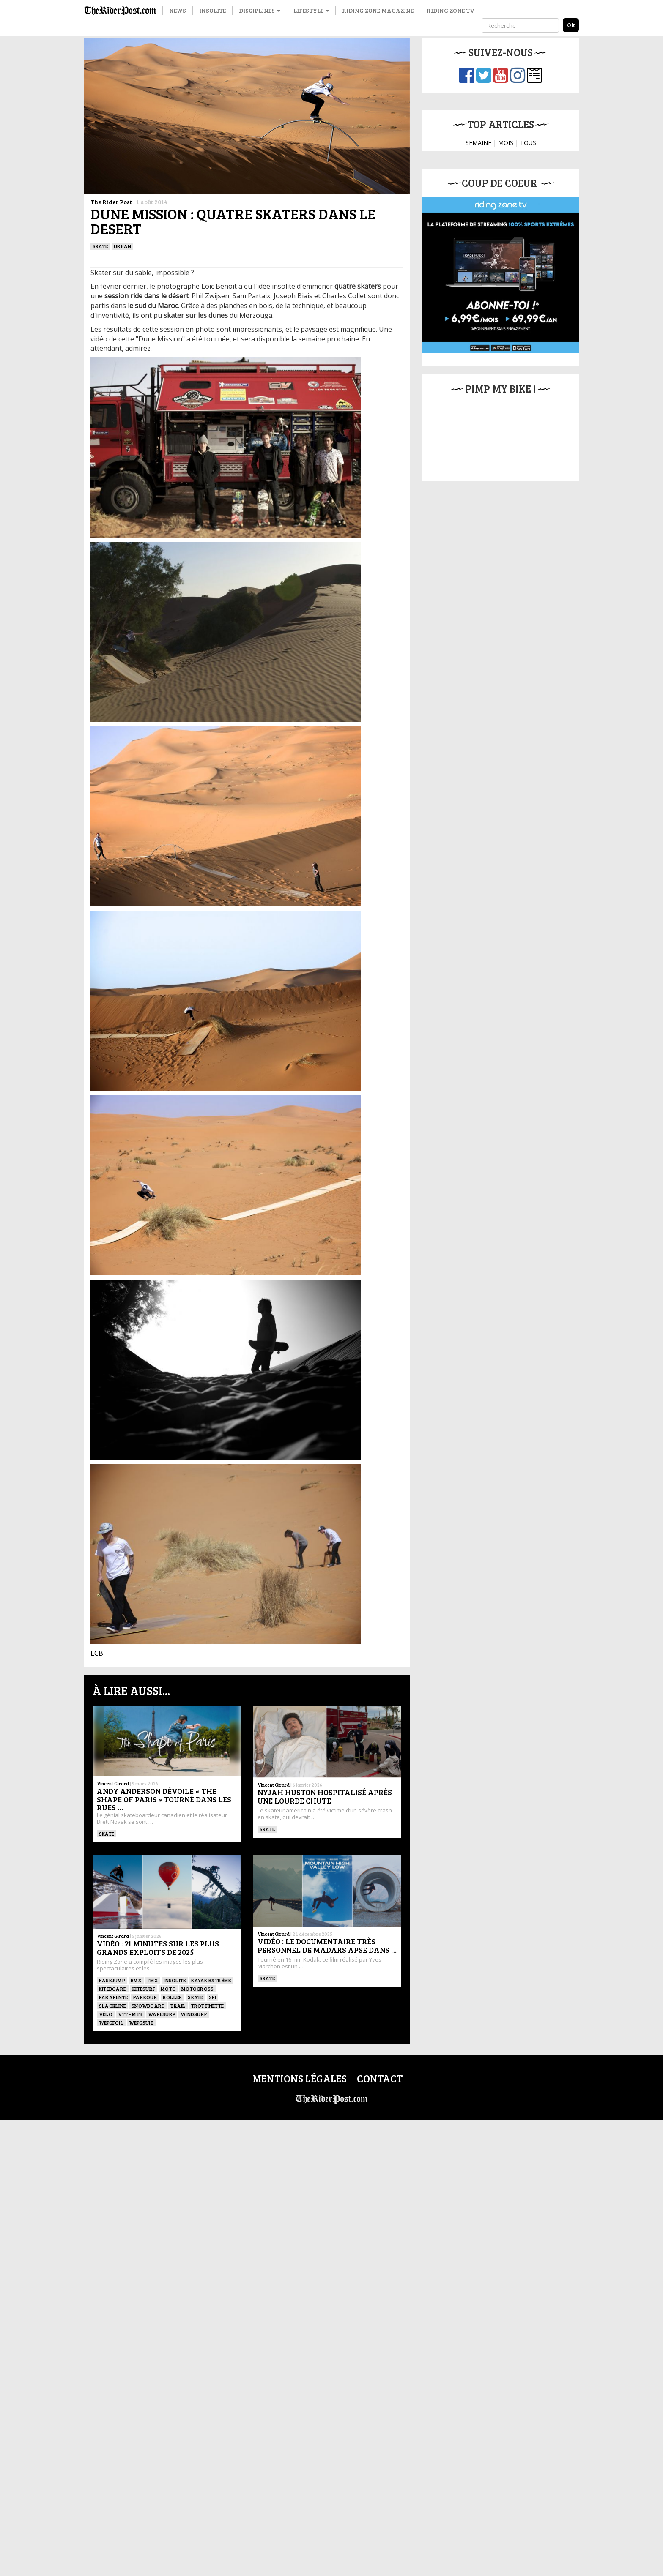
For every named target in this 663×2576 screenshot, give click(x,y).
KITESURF (143, 1988)
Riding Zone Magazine (378, 10)
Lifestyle (311, 10)
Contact (380, 2078)
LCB (96, 1653)
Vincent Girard (113, 1783)
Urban (122, 246)
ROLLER (172, 1997)
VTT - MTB (130, 2014)
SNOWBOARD (148, 2005)
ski (212, 1997)
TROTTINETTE (207, 2005)
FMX (153, 1980)
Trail (177, 2005)
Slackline (112, 2005)
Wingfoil (111, 2022)
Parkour (145, 1997)
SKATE (100, 246)
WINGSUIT (141, 2022)
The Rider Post (111, 202)
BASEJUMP (112, 1980)
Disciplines (259, 10)
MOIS (505, 143)
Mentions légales (299, 2078)
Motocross (197, 1988)
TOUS (528, 143)
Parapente (113, 1997)
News (177, 10)
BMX (136, 1980)
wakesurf (161, 2014)
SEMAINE (478, 143)
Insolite (212, 10)
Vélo (105, 2014)
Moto (168, 1988)
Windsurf (194, 2014)
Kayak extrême (211, 1980)
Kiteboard (113, 1988)
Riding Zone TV (450, 10)
